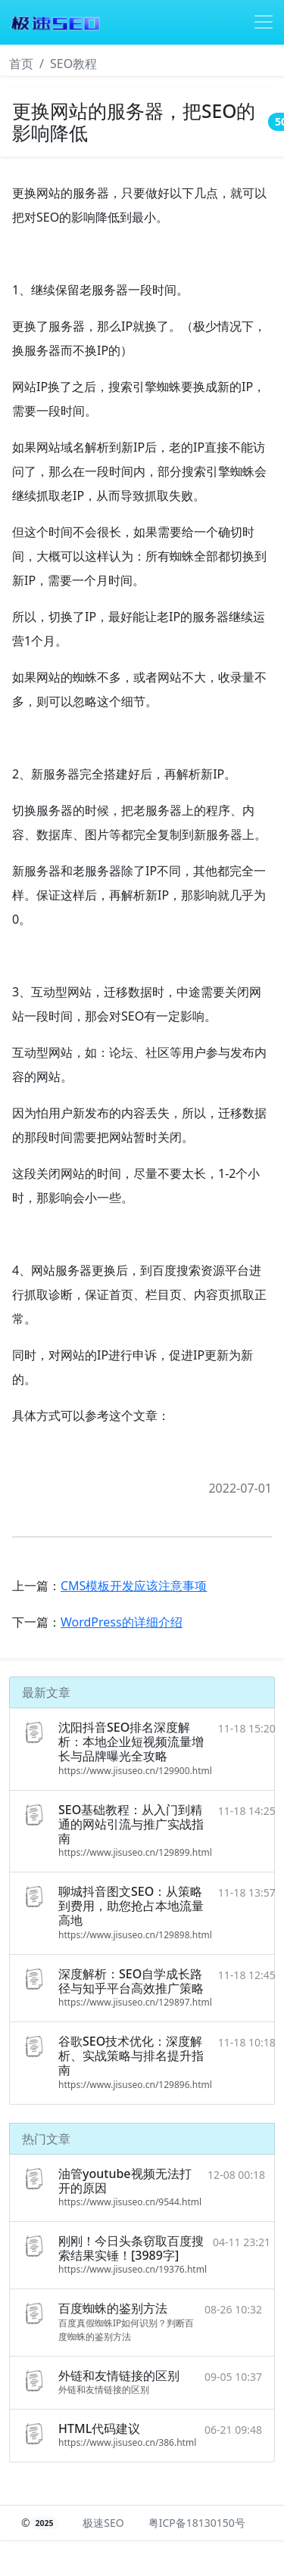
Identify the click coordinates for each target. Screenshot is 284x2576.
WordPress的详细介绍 (122, 1622)
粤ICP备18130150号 (196, 2522)
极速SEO (103, 2522)
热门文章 (46, 2138)
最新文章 (46, 1692)
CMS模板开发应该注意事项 (134, 1585)
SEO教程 (73, 63)
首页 (21, 63)
